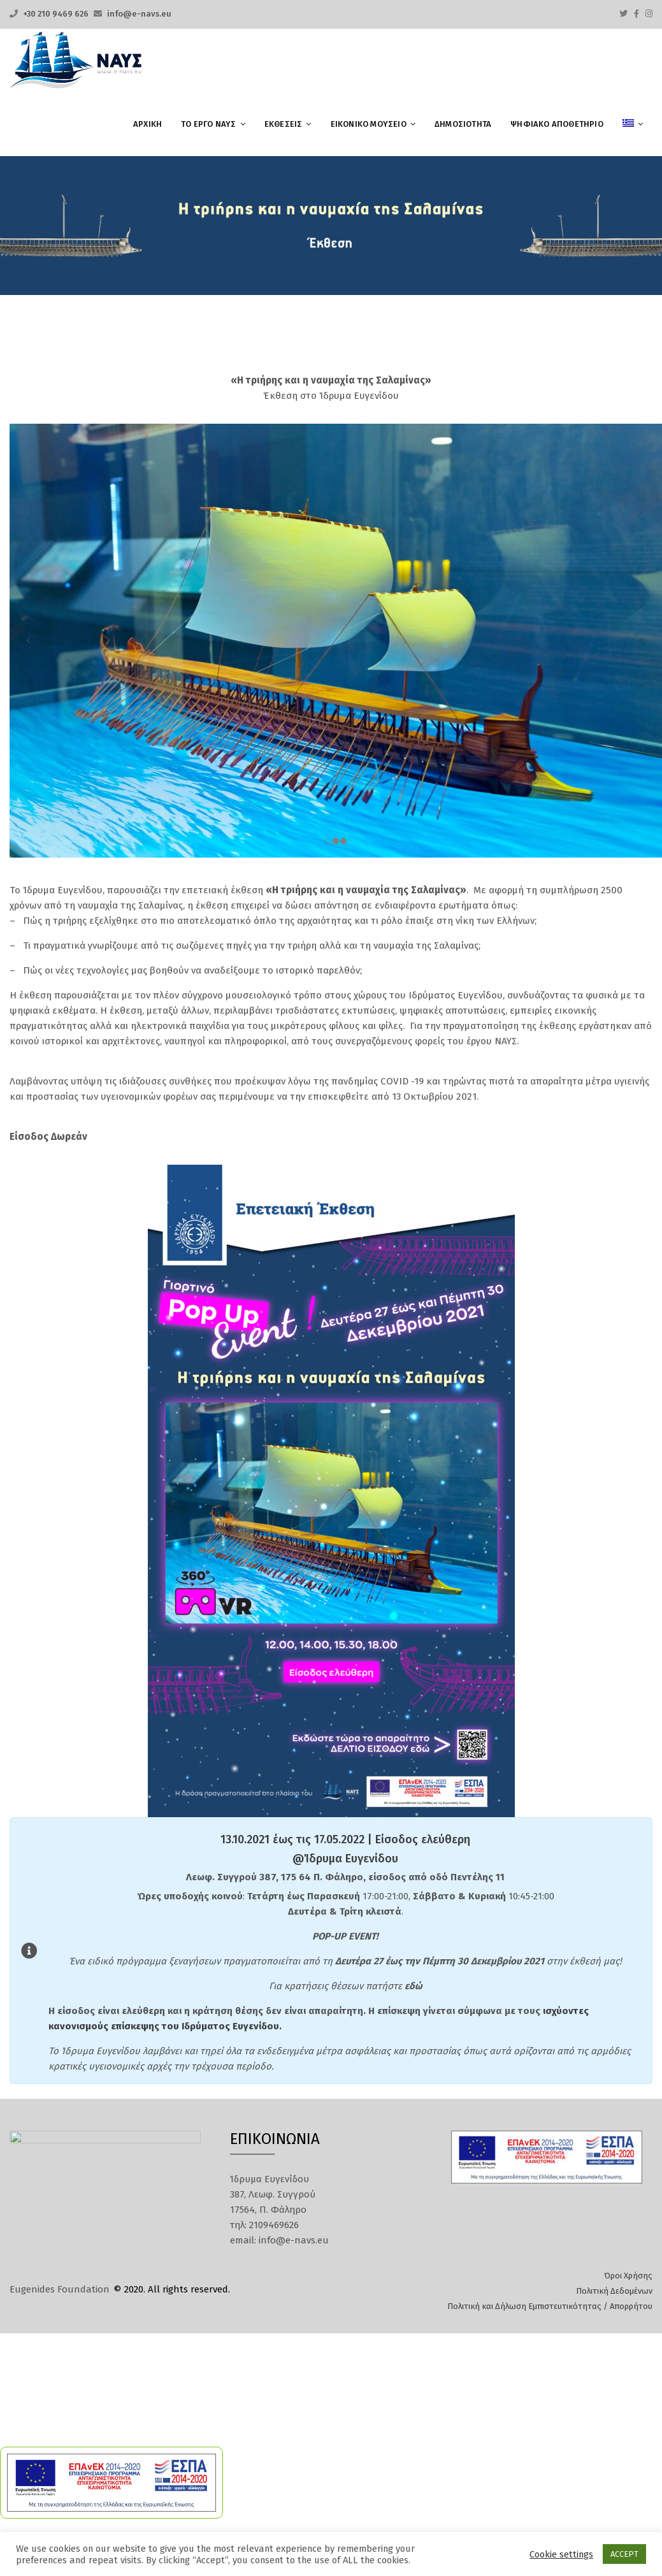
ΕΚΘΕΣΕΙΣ (283, 124)
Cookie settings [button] (561, 2554)
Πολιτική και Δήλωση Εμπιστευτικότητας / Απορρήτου (549, 2301)
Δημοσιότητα (463, 124)
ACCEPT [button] (624, 2554)
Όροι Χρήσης (628, 2271)
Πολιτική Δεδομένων (614, 2286)
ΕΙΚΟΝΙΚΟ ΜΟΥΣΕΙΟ (369, 124)
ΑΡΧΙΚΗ (147, 124)
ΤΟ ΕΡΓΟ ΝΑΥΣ (208, 124)
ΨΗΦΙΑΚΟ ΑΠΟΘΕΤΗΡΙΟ (556, 124)
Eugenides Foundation (60, 2285)
